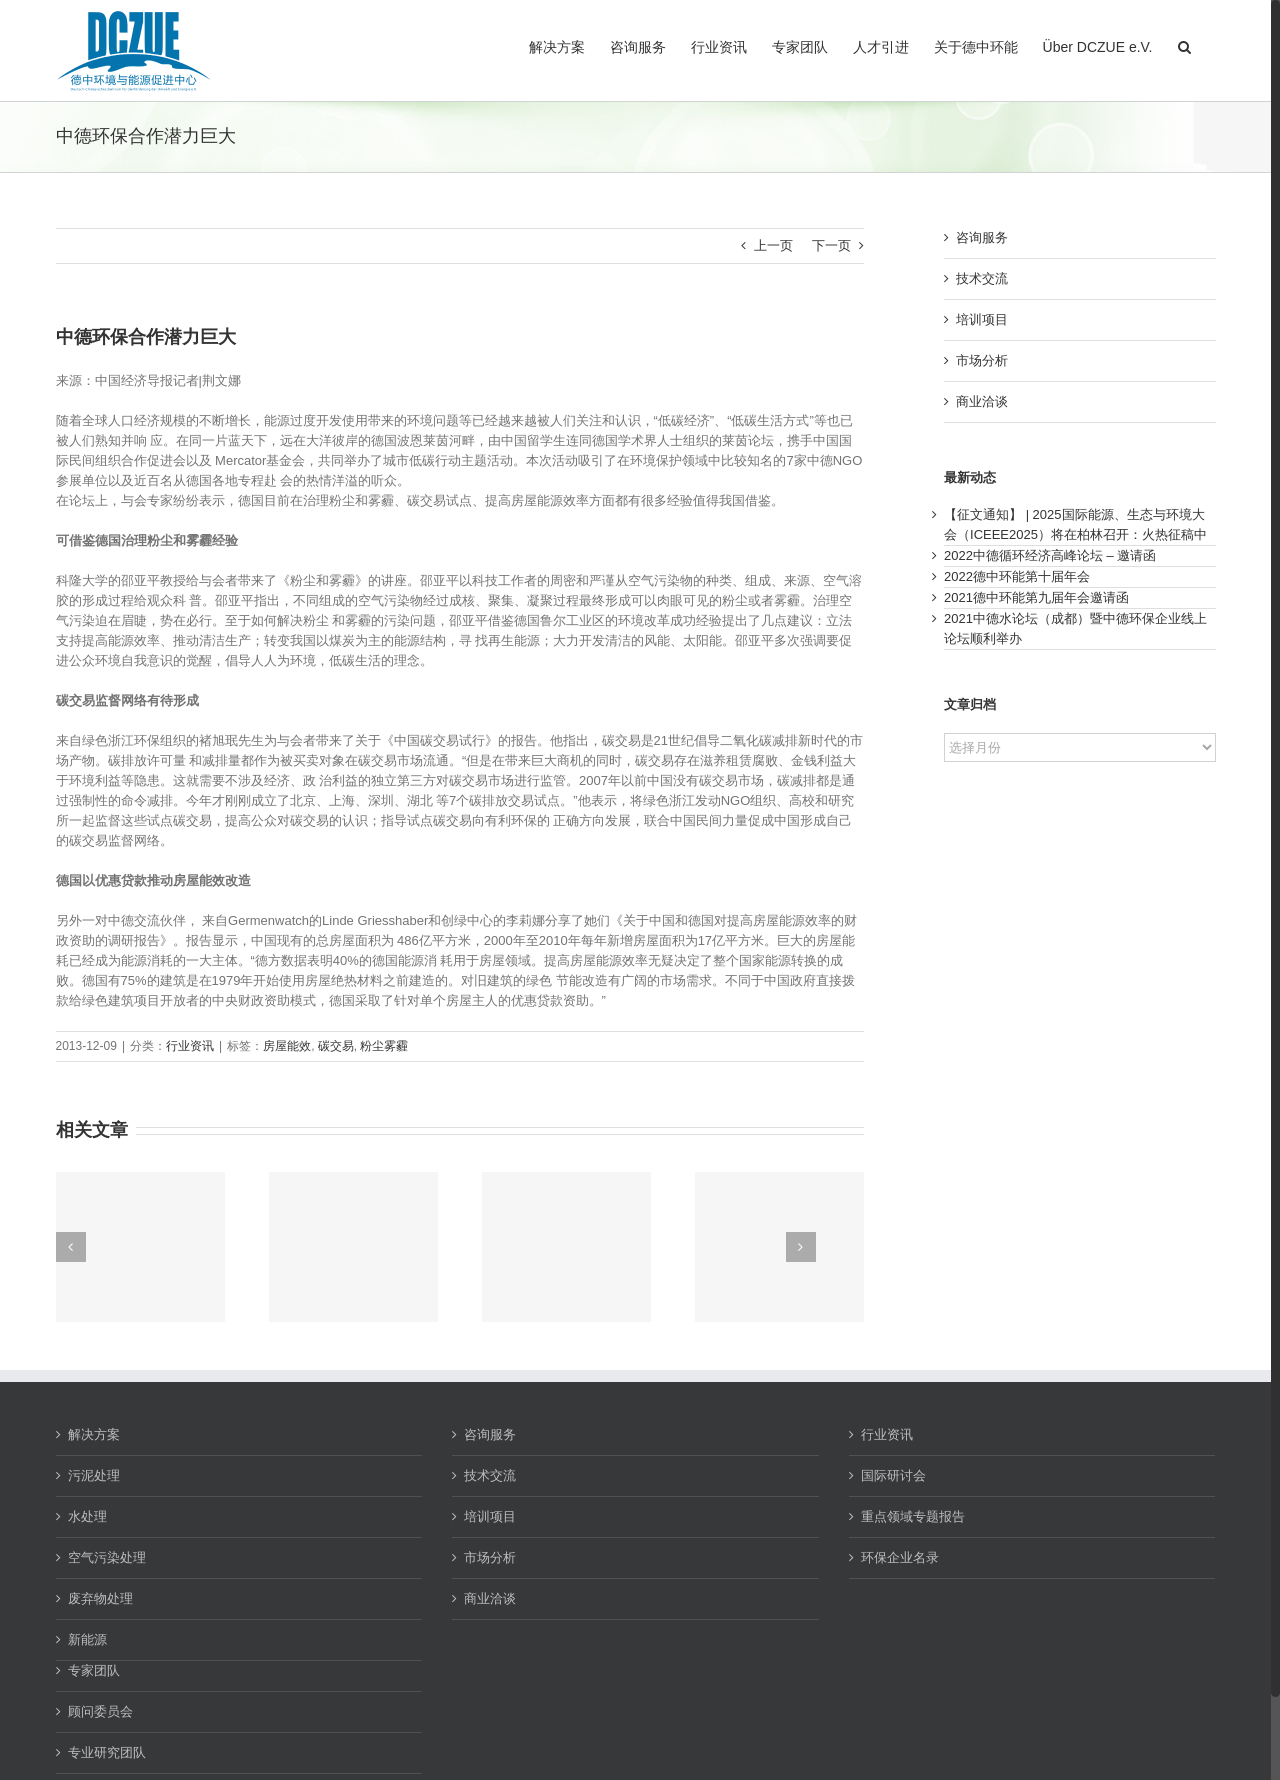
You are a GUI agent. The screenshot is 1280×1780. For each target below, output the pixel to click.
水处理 (87, 1516)
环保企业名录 (900, 1557)
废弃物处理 (100, 1598)
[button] (1184, 45)
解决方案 (94, 1434)
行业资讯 (190, 1046)
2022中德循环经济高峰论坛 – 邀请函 (1050, 555)
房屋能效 (287, 1046)
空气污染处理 (107, 1557)
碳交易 (336, 1046)
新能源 (87, 1639)
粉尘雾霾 (384, 1046)
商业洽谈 (982, 401)
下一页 (831, 245)
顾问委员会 (100, 1711)
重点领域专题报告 (913, 1516)
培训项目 (982, 319)
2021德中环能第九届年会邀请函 (1036, 597)
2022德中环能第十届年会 (1017, 576)
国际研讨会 (893, 1475)
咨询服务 (982, 237)
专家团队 (94, 1670)
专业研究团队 (107, 1752)
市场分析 (982, 360)
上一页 (773, 245)
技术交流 (982, 278)
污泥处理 (94, 1475)
